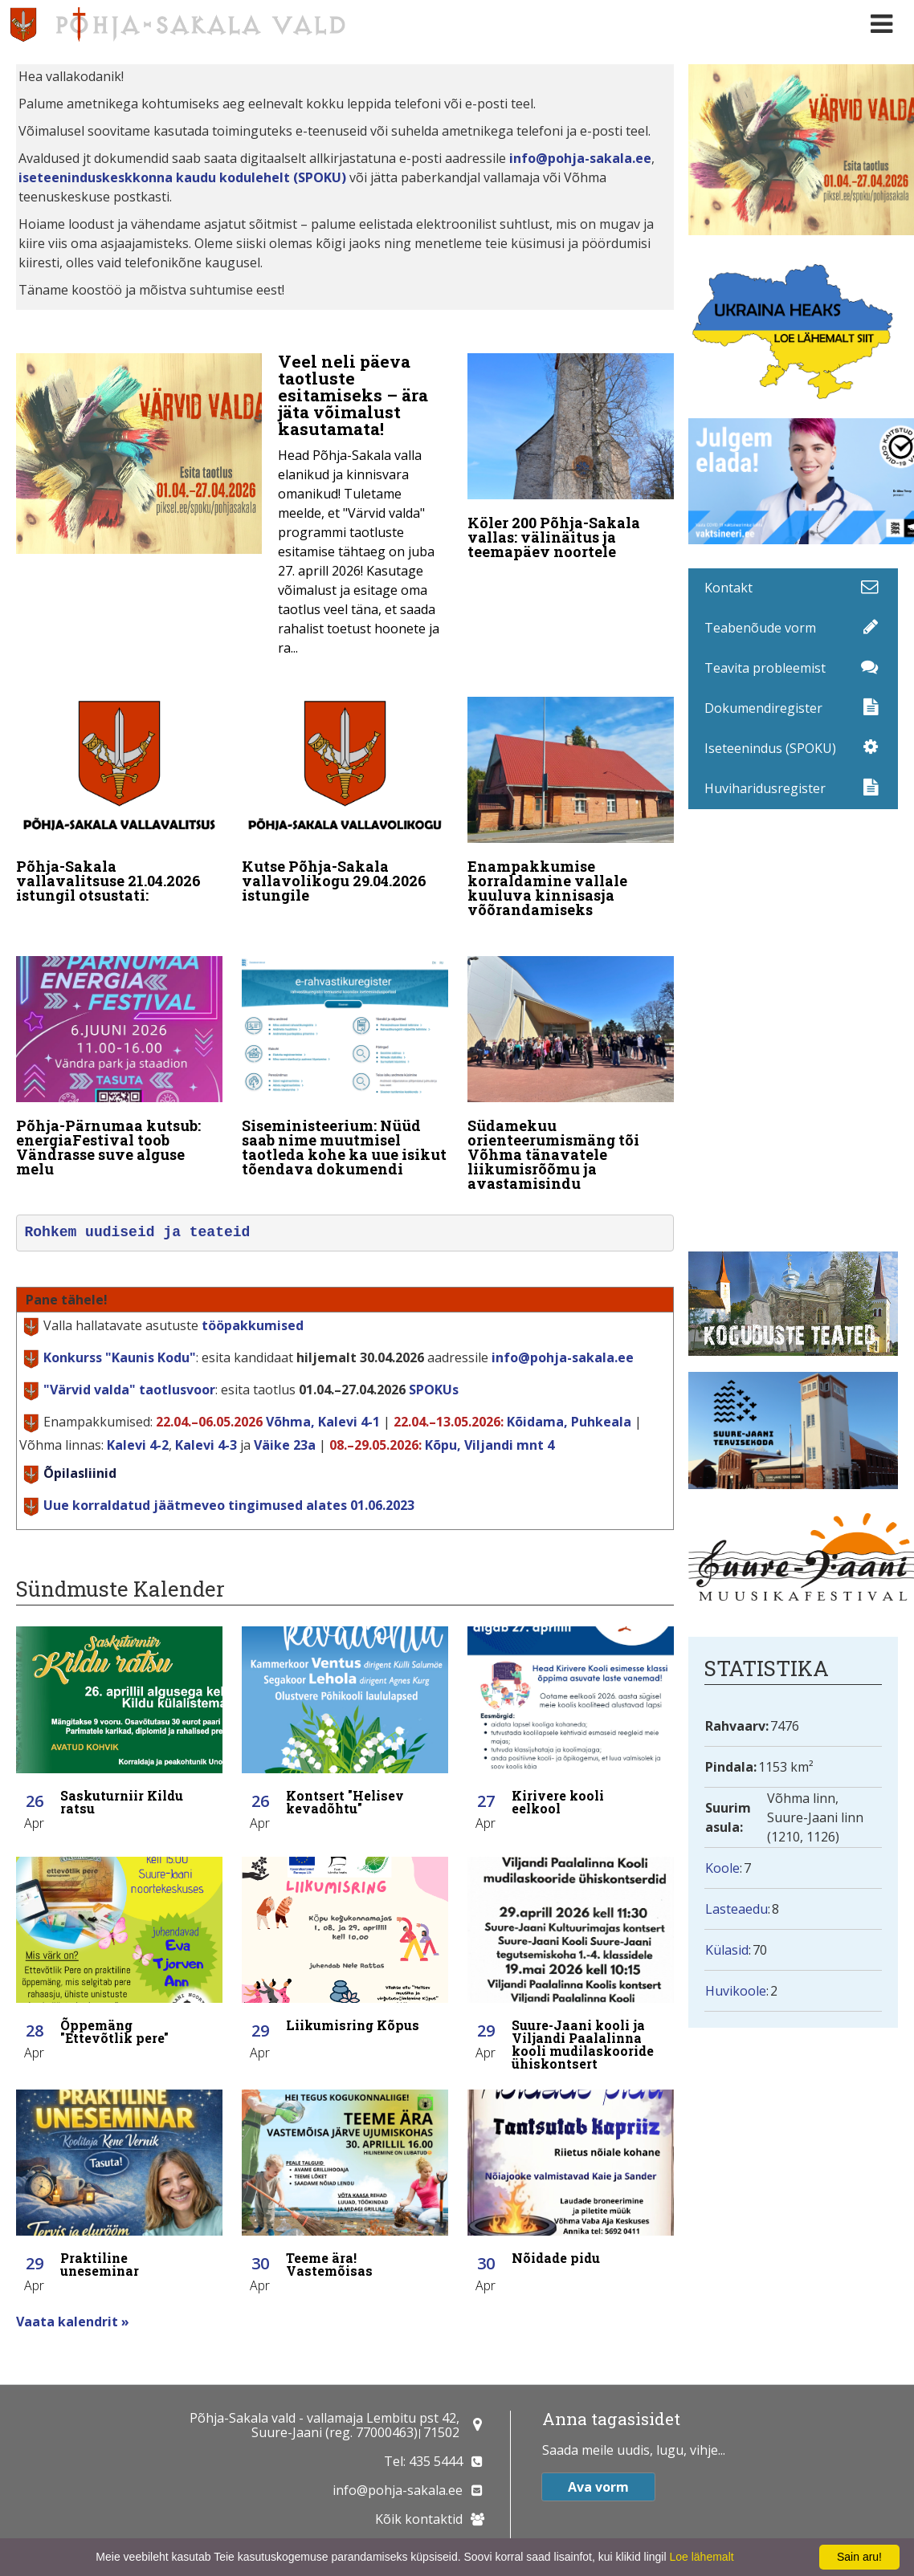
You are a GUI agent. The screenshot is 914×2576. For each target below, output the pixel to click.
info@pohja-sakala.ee (580, 158)
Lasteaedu (736, 1909)
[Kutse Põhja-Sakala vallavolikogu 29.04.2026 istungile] (345, 791)
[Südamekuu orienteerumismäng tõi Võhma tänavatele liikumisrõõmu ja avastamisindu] (570, 1053)
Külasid (727, 1950)
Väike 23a (285, 1421)
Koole (722, 1868)
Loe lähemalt (701, 2556)
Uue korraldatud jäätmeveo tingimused (228, 1482)
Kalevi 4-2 (138, 1421)
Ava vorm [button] (598, 2486)
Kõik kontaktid (419, 2518)
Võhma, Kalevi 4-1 (323, 1398)
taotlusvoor (129, 1366)
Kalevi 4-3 (206, 1421)
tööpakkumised (253, 1302)
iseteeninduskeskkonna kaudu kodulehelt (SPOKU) (182, 177)
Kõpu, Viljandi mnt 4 (489, 1421)
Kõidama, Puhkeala (569, 1398)
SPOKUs (434, 1366)
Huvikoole (735, 1991)
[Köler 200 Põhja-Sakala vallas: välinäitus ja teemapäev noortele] (570, 460)
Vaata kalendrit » (72, 2298)
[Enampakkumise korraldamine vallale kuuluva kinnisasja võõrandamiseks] (570, 799)
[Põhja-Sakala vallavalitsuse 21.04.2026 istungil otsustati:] (119, 791)
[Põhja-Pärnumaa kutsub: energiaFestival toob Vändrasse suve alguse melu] (119, 1046)
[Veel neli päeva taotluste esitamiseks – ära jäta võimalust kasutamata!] (232, 509)
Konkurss (119, 1334)
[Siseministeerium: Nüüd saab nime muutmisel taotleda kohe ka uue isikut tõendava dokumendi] (345, 1046)
